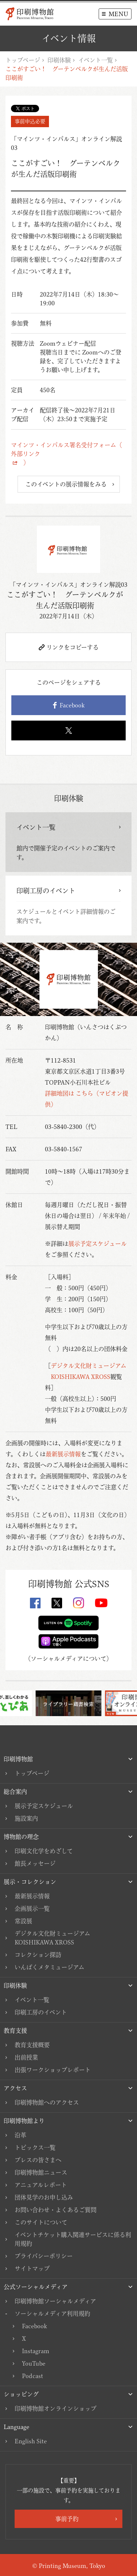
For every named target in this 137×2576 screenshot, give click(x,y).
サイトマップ (32, 2268)
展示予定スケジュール (97, 1244)
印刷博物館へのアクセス (47, 2102)
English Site (31, 2441)
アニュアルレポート (41, 2185)
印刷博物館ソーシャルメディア (55, 2301)
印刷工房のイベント (41, 2012)
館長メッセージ (35, 1863)
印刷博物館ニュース (41, 2172)
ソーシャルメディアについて (68, 1658)
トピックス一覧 (35, 2147)
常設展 (23, 1921)
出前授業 (26, 2057)
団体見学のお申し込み (44, 2197)
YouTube (33, 2363)
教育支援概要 (32, 2045)
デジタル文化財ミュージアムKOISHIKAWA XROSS (52, 1938)
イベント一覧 (95, 60)
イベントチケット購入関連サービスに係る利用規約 (73, 2239)
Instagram (35, 2351)
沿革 (20, 2135)
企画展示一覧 (32, 1908)
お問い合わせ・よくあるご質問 (55, 2210)
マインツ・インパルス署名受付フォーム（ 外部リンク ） (68, 453)
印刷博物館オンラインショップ (55, 2408)
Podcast (32, 2376)
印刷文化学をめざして (44, 1851)
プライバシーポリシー (44, 2256)
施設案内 (26, 1818)
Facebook (68, 705)
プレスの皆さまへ (38, 2160)
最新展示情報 (63, 1454)
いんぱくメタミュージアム (49, 1967)
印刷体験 (59, 60)
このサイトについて (41, 2222)
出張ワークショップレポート (53, 2070)
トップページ (22, 60)
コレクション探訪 (38, 1955)
